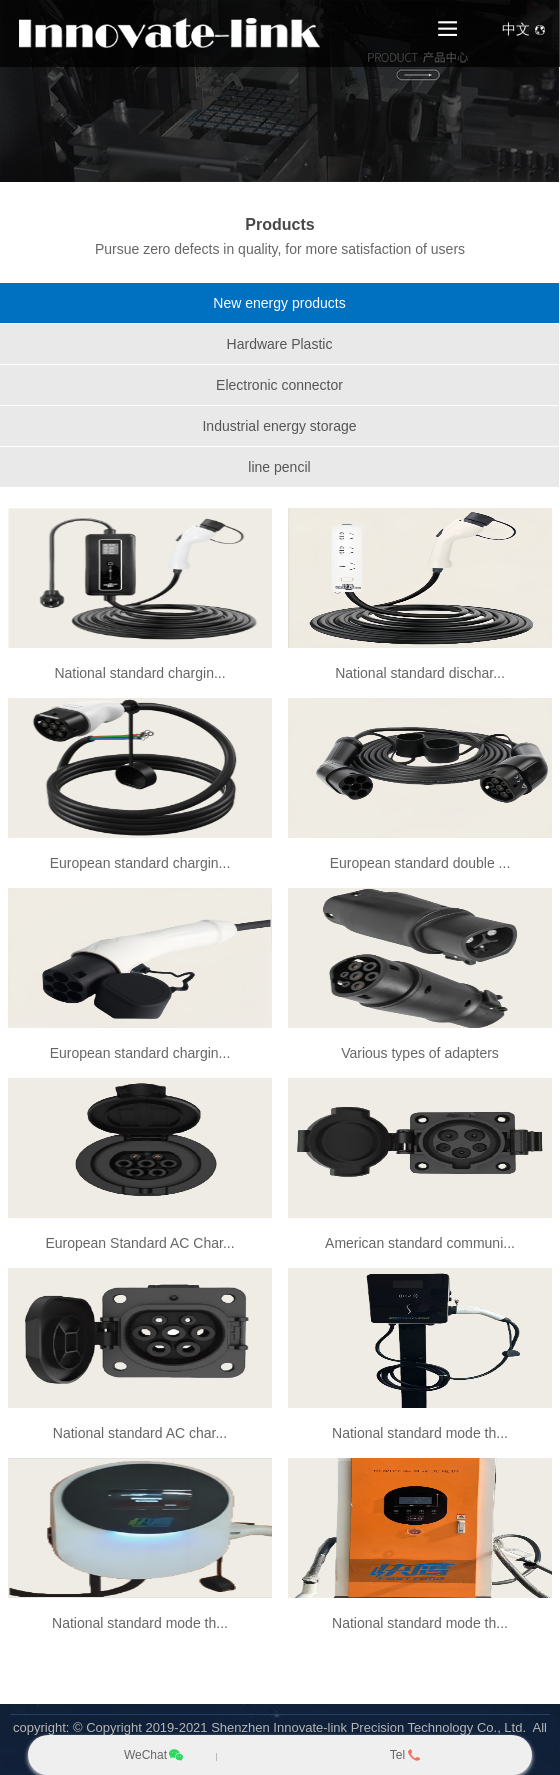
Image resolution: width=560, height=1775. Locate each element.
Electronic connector (279, 385)
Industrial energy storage (279, 426)
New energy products (279, 303)
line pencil (279, 467)
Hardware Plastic (280, 344)
